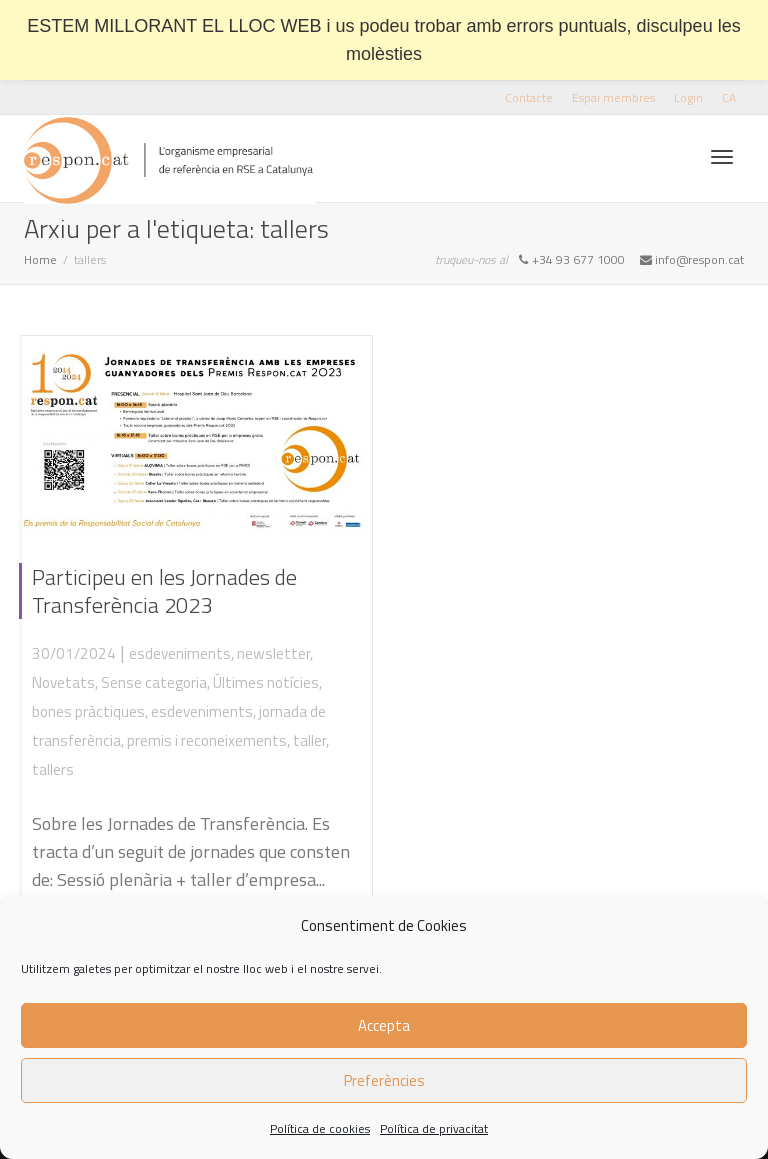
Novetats (63, 682)
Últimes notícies (266, 682)
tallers (53, 769)
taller (309, 740)
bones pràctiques (88, 711)
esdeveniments (180, 653)
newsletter (273, 653)
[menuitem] (729, 97)
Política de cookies (320, 1128)
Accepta (384, 1025)
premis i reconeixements (207, 740)
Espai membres (613, 97)
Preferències (384, 1080)
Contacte (529, 97)
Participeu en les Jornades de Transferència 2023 (164, 591)
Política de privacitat (434, 1128)
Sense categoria (154, 682)
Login (688, 97)
